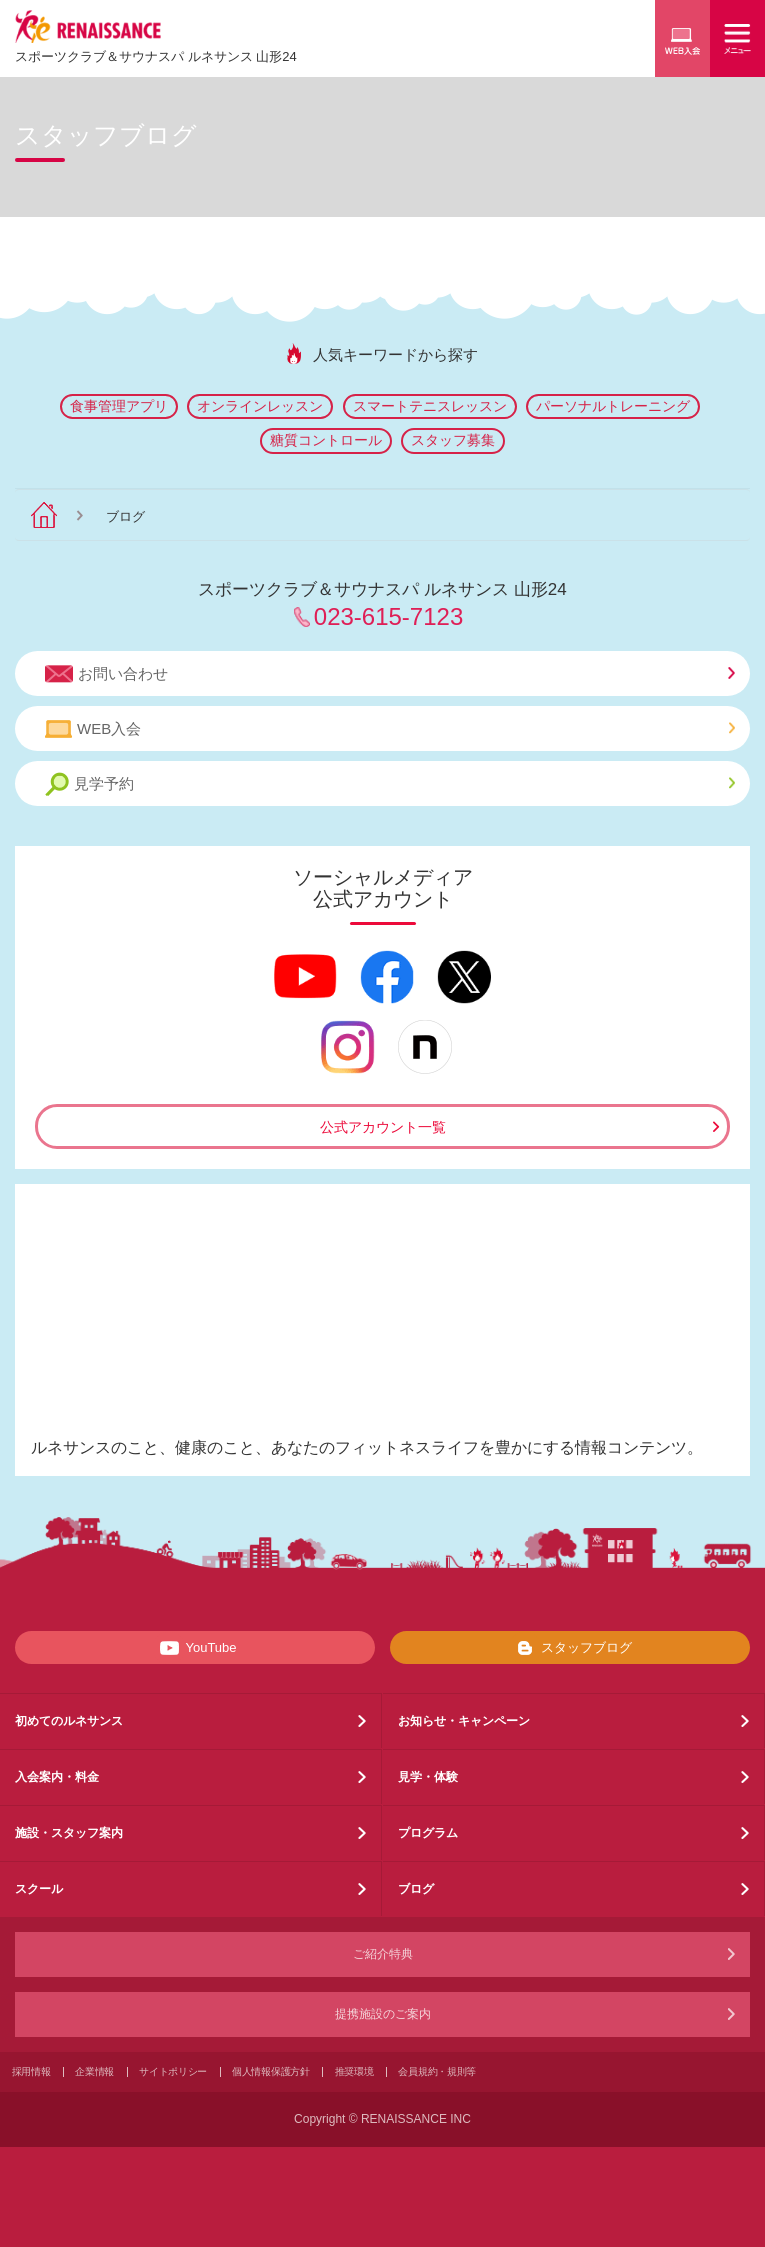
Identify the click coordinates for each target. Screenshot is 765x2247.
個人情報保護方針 (271, 2071)
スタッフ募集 (453, 440)
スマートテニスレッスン (430, 406)
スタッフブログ (570, 1648)
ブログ (416, 1889)
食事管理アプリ (119, 406)
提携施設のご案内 (383, 2014)
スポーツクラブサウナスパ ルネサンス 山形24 (156, 56)
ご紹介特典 (383, 1954)
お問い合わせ (390, 674)
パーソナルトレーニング (613, 406)
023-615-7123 (388, 616)
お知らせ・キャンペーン (464, 1721)
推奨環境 (354, 2071)
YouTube (194, 1648)
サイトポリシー (173, 2071)
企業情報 (94, 2071)
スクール (39, 1889)
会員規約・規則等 (437, 2071)
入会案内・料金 (57, 1777)
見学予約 (390, 784)
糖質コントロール (326, 440)
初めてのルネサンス (69, 1721)
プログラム (428, 1833)
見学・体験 (428, 1777)
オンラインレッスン (260, 406)
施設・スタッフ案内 (69, 1833)
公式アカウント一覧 (383, 1127)
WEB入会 (390, 729)
